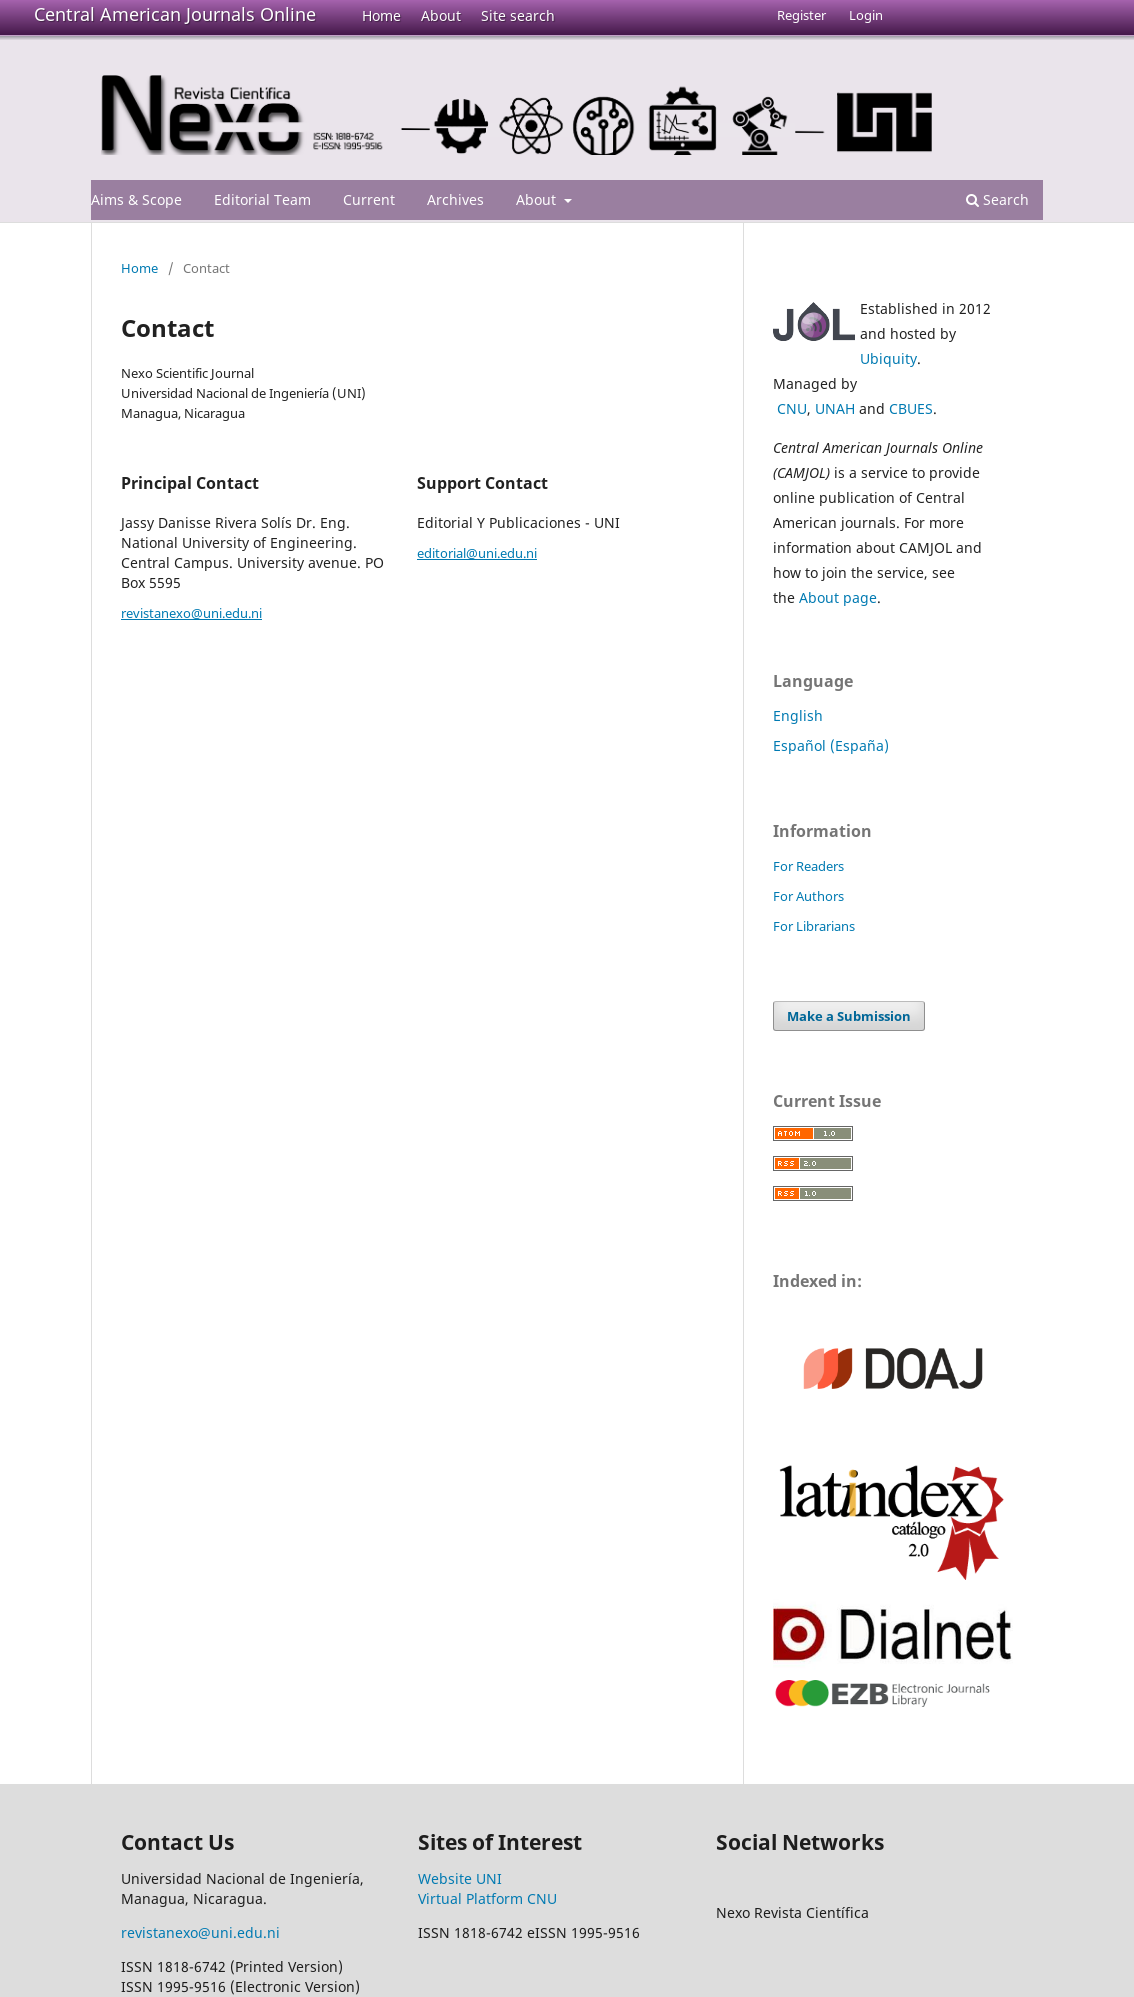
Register (801, 15)
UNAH (835, 408)
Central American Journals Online (175, 14)
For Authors (808, 896)
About (441, 15)
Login (866, 15)
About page (838, 597)
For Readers (808, 866)
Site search (518, 15)
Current (369, 199)
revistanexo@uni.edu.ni (191, 613)
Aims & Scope (136, 199)
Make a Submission (849, 1016)
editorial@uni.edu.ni (477, 553)
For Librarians (814, 926)
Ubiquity (888, 358)
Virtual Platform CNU (487, 1898)
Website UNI (460, 1878)
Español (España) (831, 745)
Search (997, 199)
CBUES (911, 408)
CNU (792, 408)
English (798, 715)
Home (381, 15)
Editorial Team (262, 199)
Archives (455, 199)
